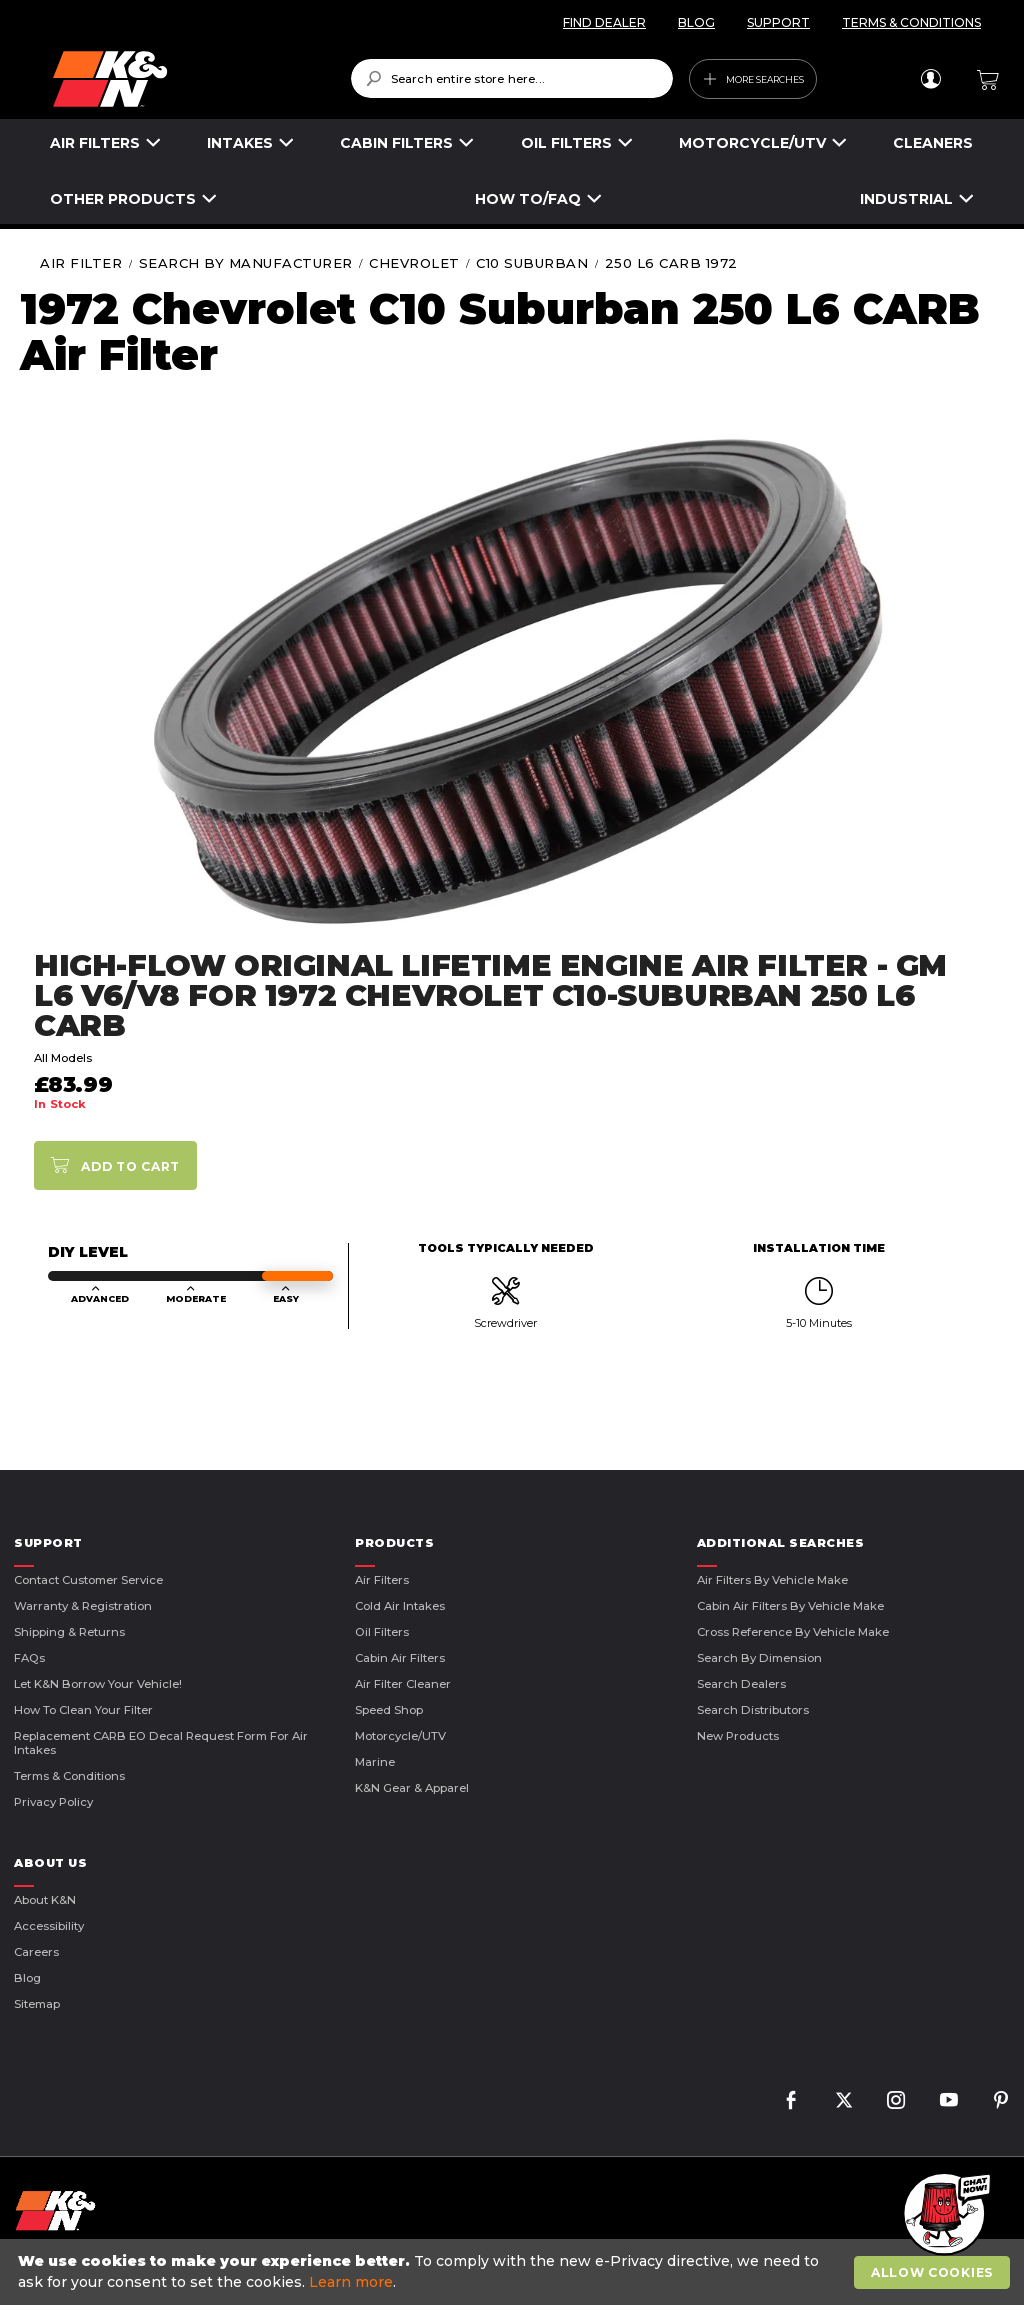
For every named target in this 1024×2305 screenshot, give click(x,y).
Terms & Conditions (69, 1776)
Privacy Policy (53, 1802)
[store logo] (187, 79)
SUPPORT (778, 22)
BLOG (696, 22)
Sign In (930, 79)
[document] (514, 2272)
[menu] (512, 171)
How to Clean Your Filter (83, 1710)
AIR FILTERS (95, 143)
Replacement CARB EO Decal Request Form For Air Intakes (161, 1743)
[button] (944, 2215)
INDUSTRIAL (906, 199)
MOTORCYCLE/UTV (752, 143)
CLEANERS (933, 143)
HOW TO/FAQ (528, 199)
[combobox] (512, 78)
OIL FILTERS (566, 143)
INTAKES (240, 143)
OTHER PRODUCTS (123, 199)
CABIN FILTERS (396, 143)
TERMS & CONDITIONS (911, 22)
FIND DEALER (604, 22)
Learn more (351, 2282)
